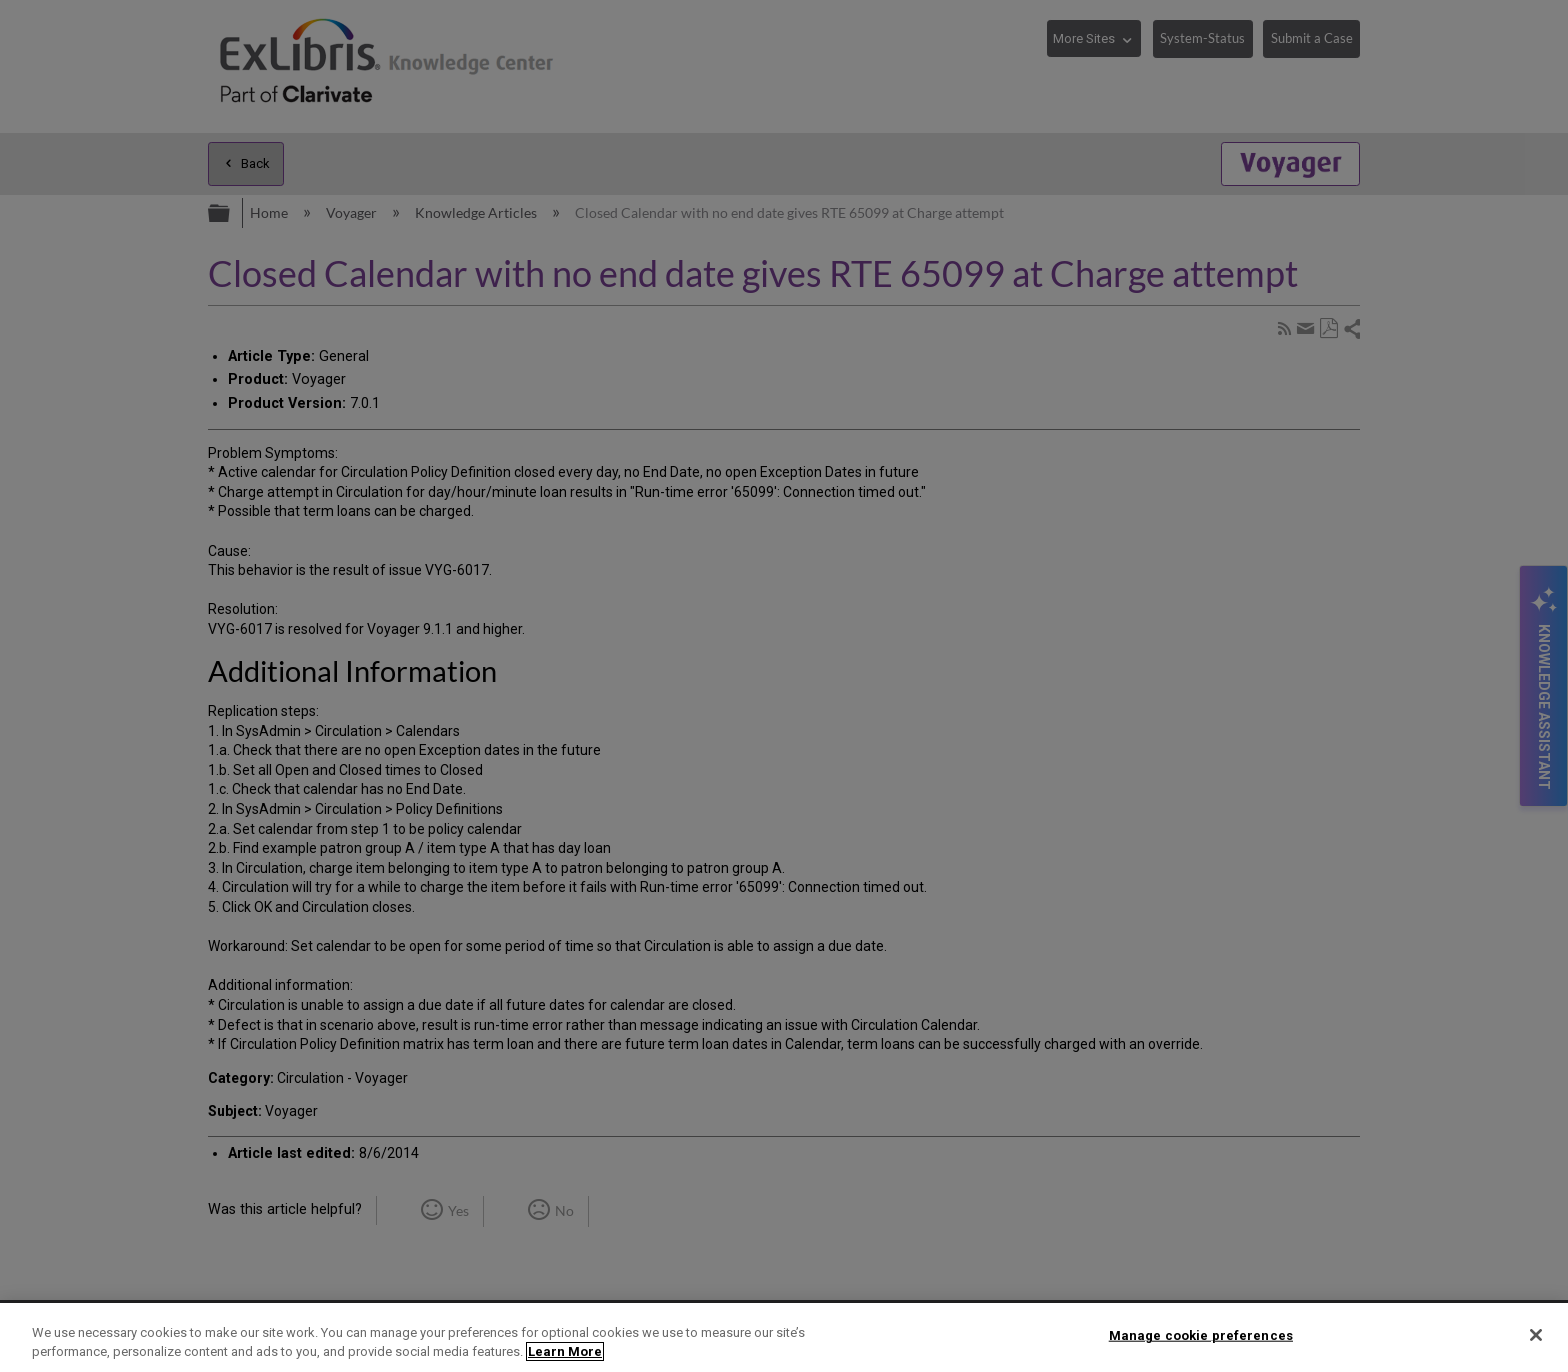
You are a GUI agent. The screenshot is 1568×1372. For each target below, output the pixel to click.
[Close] (1536, 1335)
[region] (784, 1337)
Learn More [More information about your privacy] (565, 1351)
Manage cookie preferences (1201, 1335)
